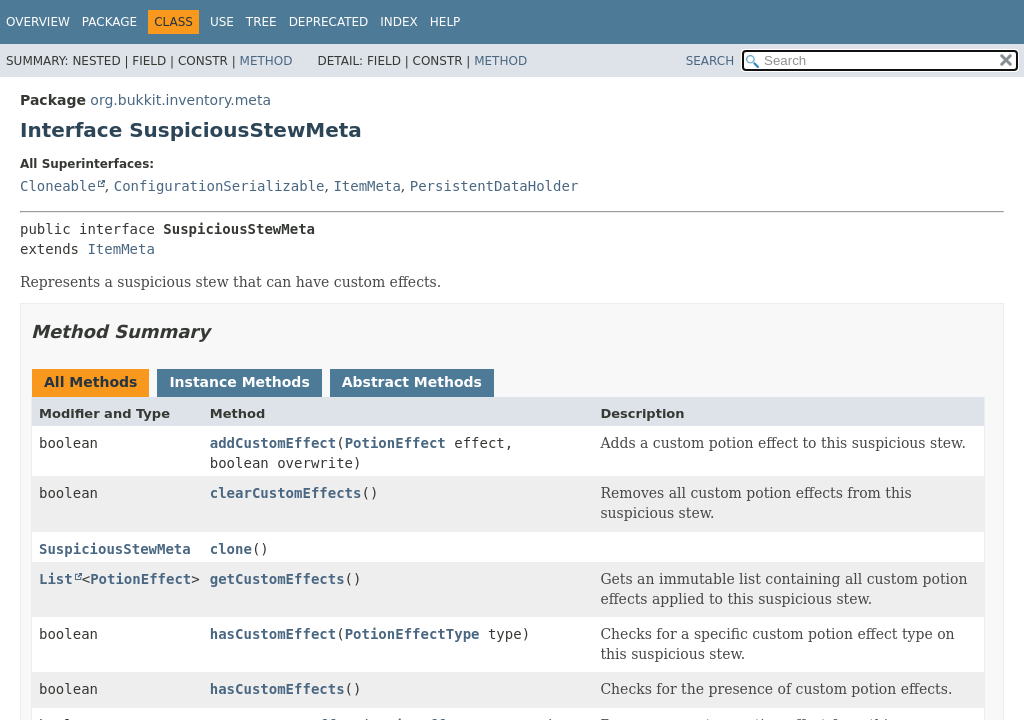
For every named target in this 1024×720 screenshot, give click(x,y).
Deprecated (329, 22)
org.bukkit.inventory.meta (180, 100)
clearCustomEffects (286, 493)
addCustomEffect (273, 443)
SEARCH (710, 61)
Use (222, 22)
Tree (261, 22)
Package (109, 22)
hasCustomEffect (273, 634)
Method (266, 61)
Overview (38, 22)
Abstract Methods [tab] (412, 382)
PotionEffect (395, 443)
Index (399, 22)
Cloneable (58, 186)
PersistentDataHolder (494, 186)
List (56, 579)
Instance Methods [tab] (239, 382)
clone (231, 549)
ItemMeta (366, 186)
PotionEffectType (412, 634)
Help (445, 22)
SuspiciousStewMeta (115, 549)
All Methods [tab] (90, 382)
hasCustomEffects (277, 689)
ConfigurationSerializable (219, 186)
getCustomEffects (277, 579)
